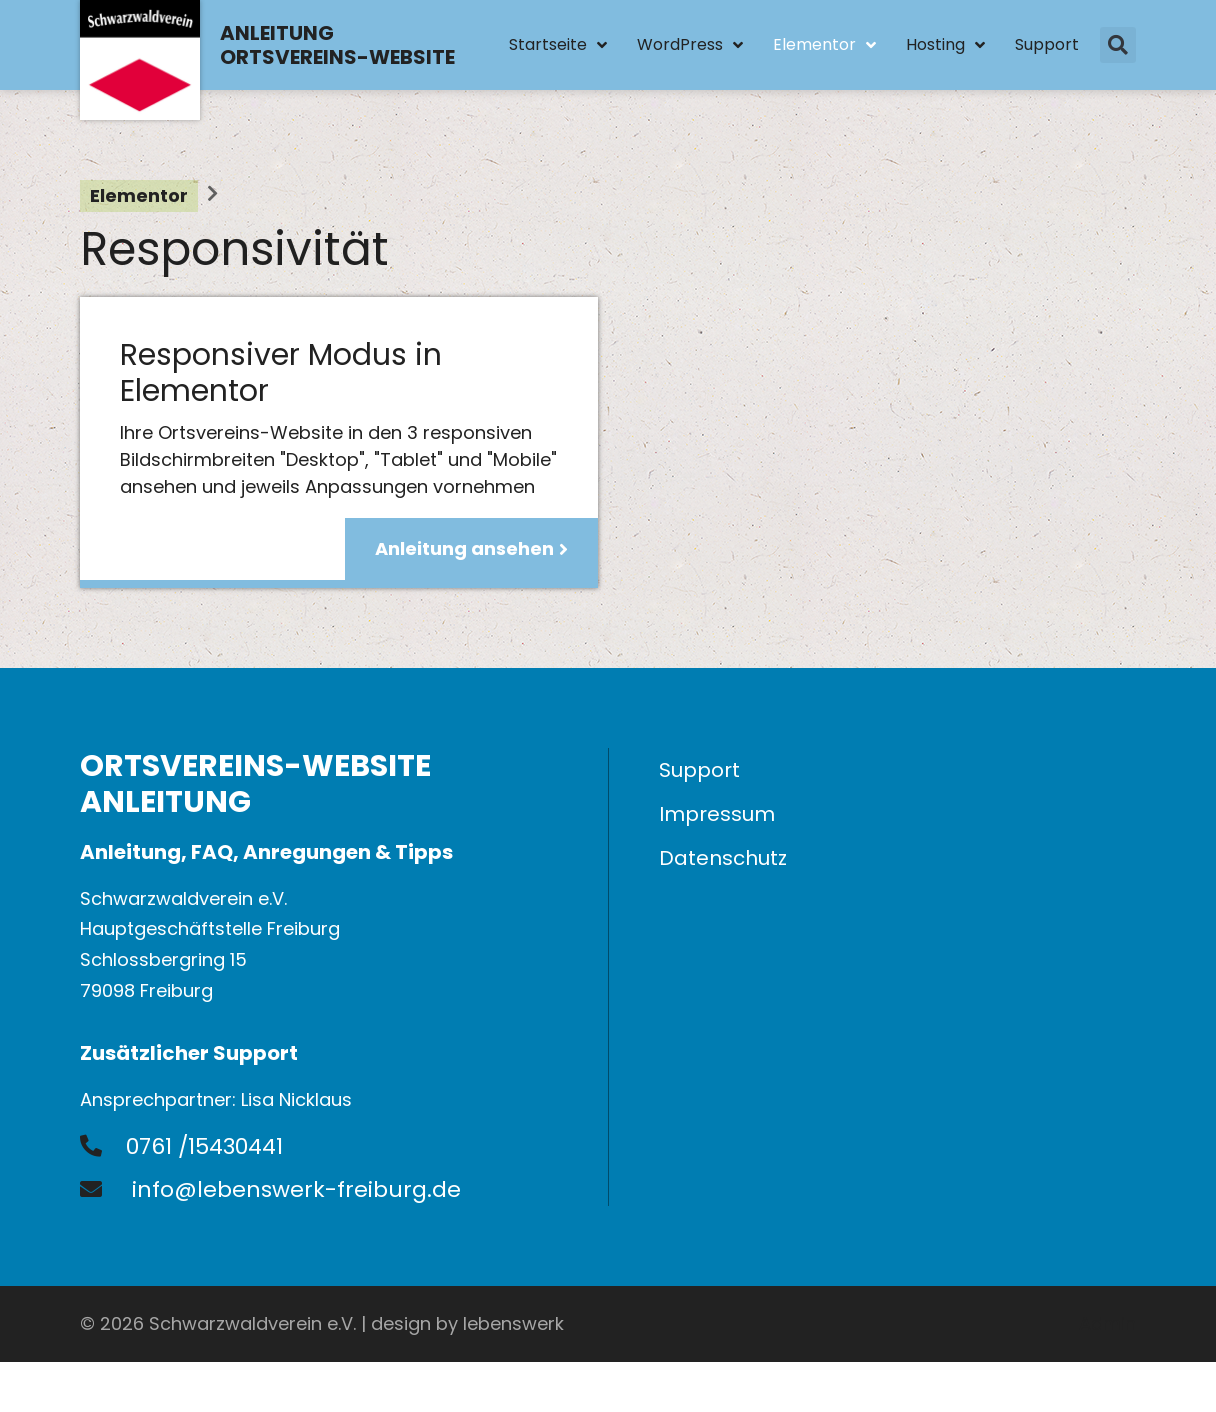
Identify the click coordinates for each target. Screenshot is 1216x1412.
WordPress (690, 45)
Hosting (945, 45)
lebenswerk (513, 1323)
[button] (1118, 45)
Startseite (558, 45)
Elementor (824, 45)
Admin (1107, 1323)
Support (1047, 44)
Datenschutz (723, 858)
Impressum (717, 814)
